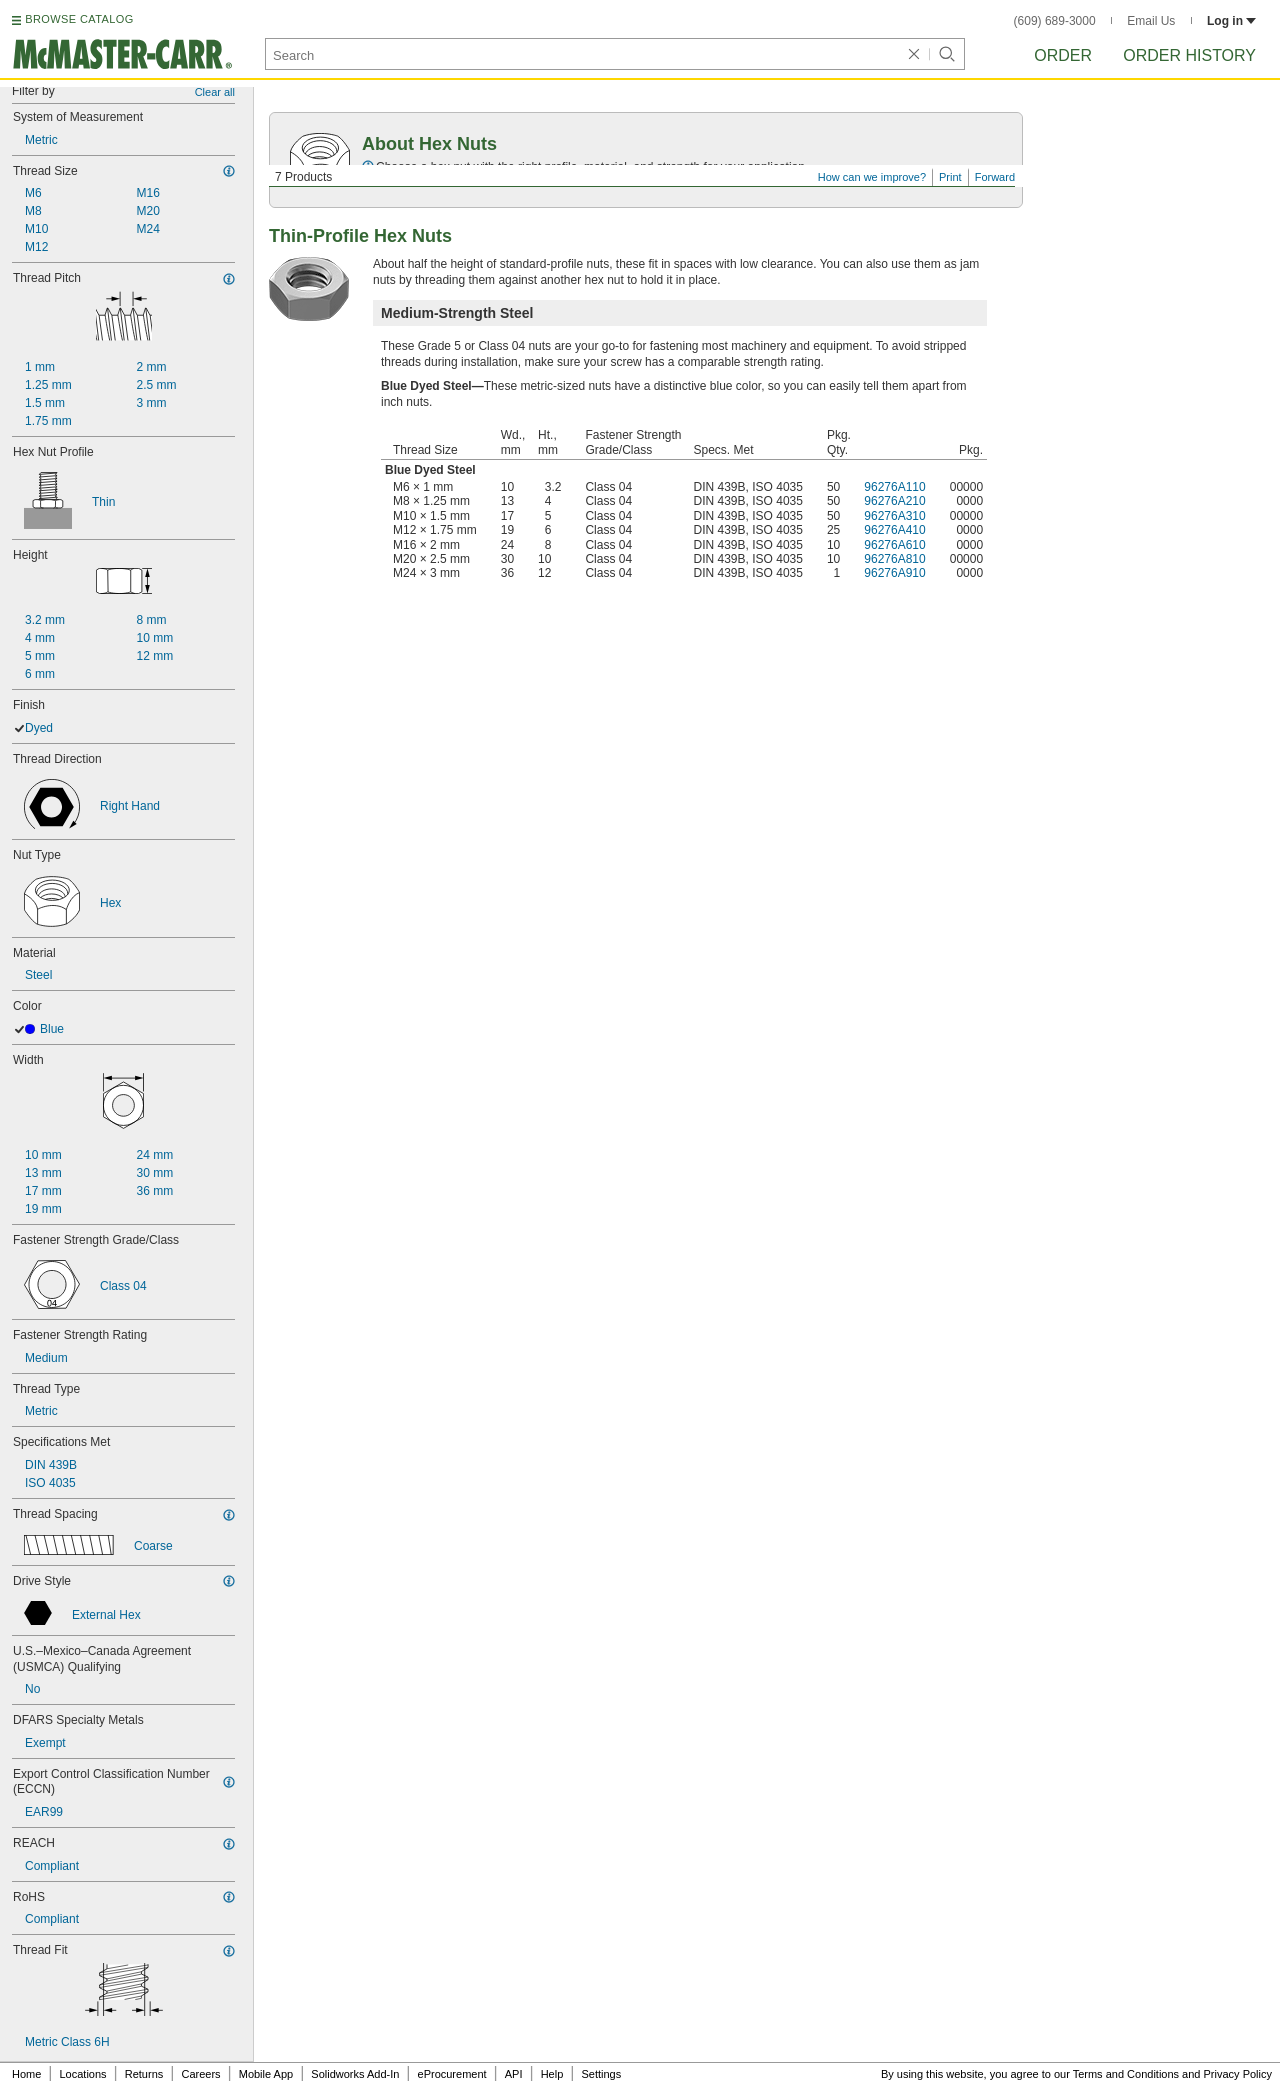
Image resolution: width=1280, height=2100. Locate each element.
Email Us (1151, 21)
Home (26, 2074)
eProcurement (452, 2074)
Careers (200, 2074)
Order (1063, 55)
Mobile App (266, 2074)
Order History (1189, 55)
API (514, 2074)
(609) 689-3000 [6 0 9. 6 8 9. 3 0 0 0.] (1055, 21)
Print (950, 177)
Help (552, 2074)
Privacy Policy (1238, 2074)
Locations (83, 2074)
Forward (995, 177)
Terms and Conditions (1126, 2074)
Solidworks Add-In (355, 2074)
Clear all (215, 92)
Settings (601, 2074)
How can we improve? (872, 177)
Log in (1231, 21)
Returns (144, 2074)
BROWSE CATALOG (79, 19)
